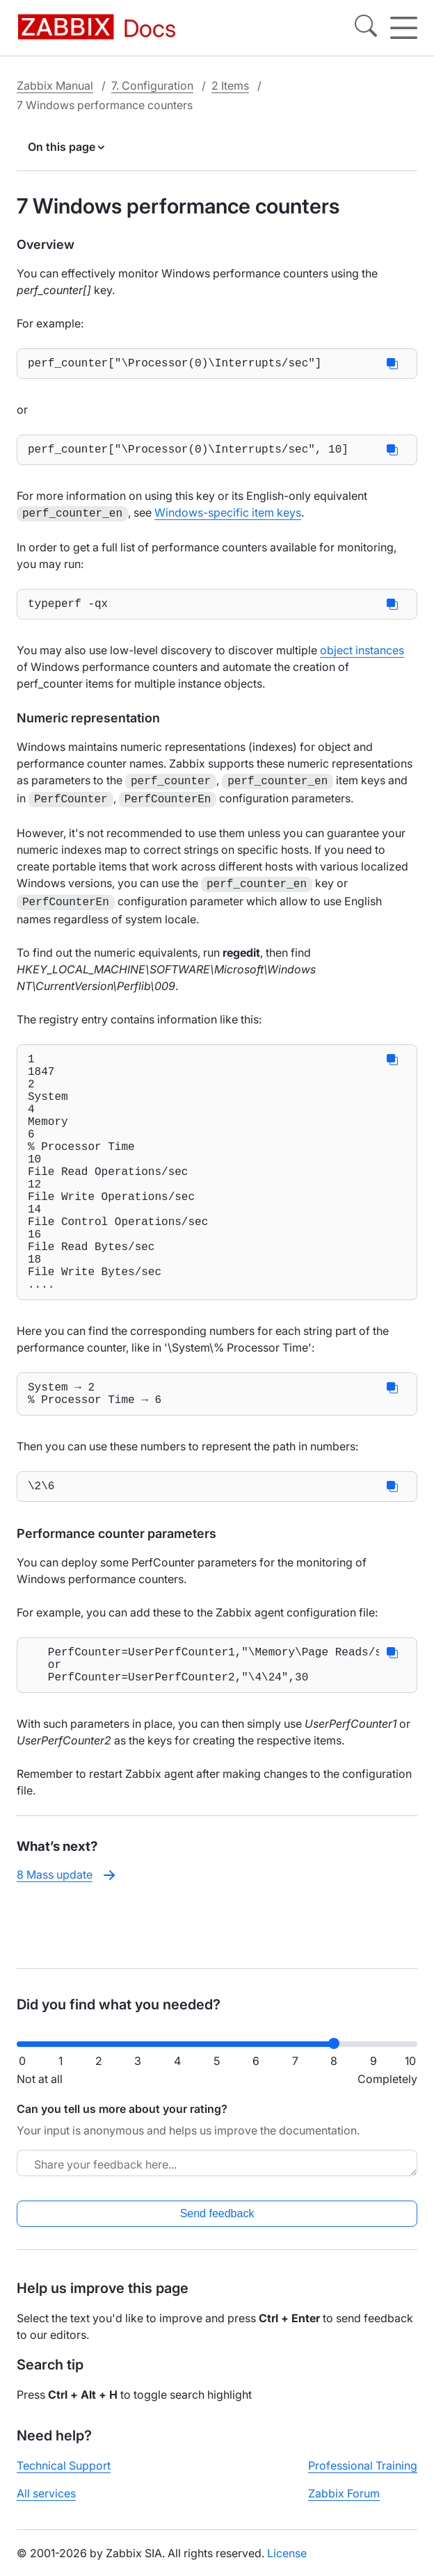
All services (46, 2504)
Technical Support (64, 2477)
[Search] (366, 28)
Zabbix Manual (55, 85)
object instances (362, 657)
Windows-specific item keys (227, 518)
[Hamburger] (403, 28)
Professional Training (362, 2477)
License (287, 2564)
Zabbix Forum (344, 2504)
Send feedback (217, 2224)
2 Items (230, 85)
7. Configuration (152, 85)
